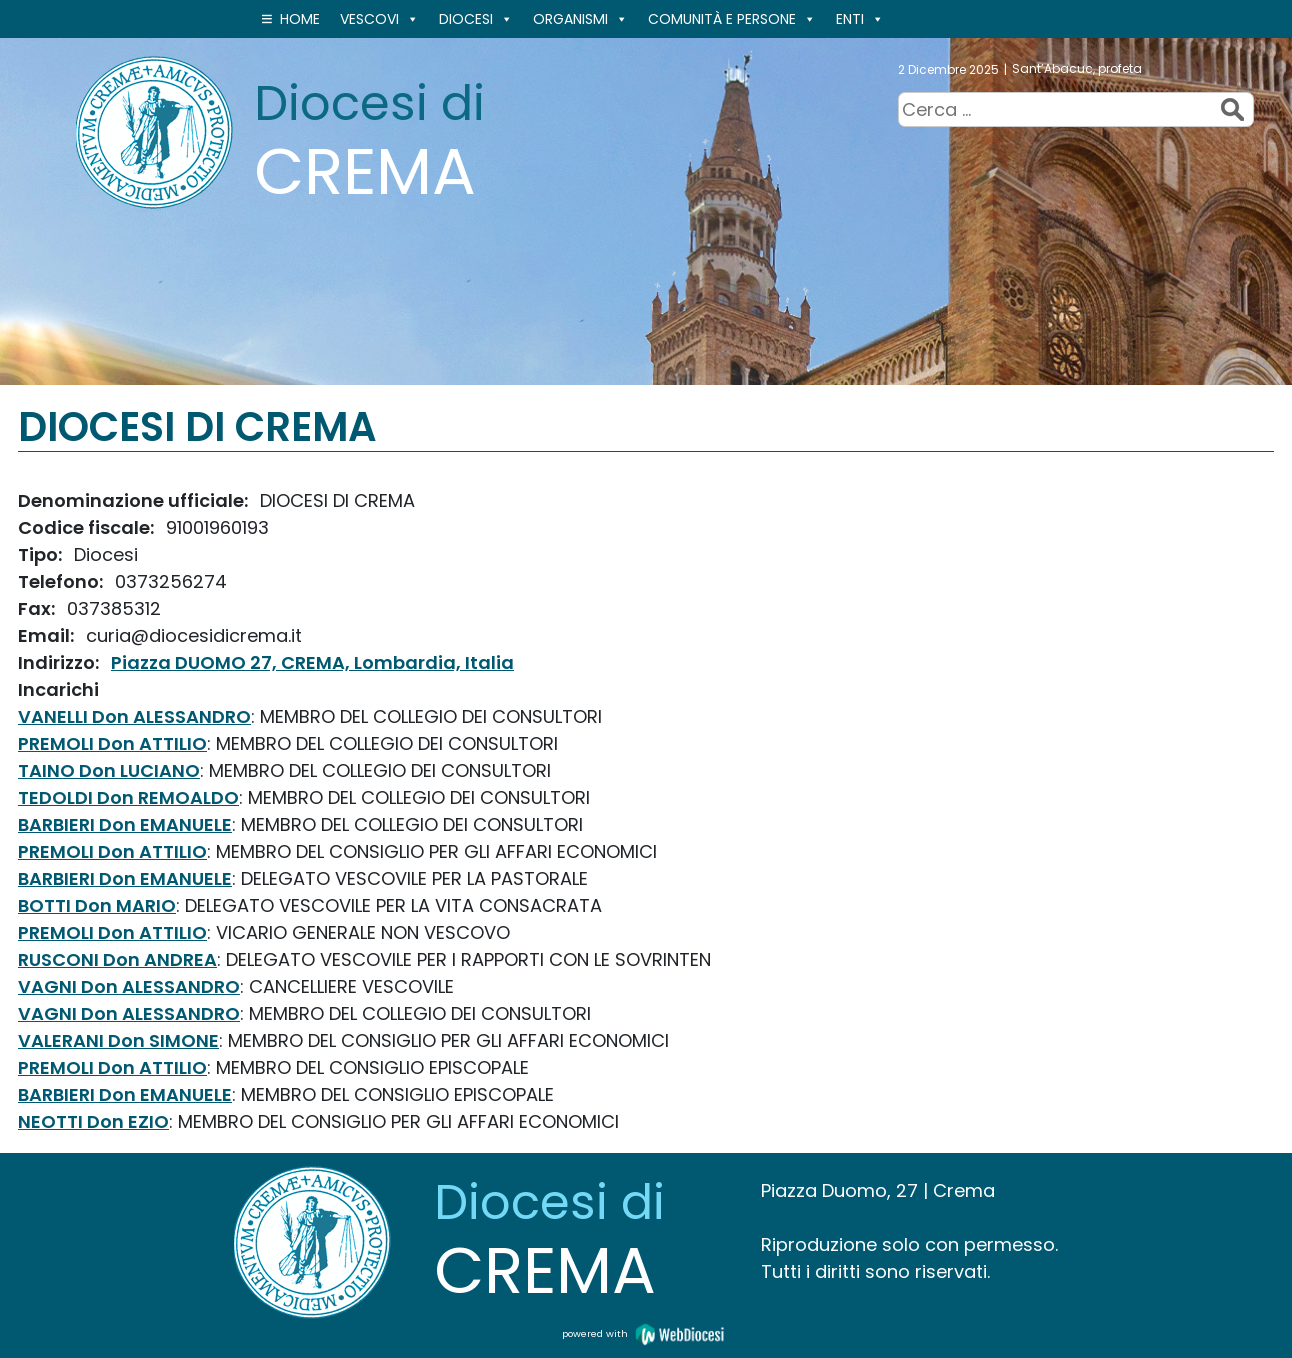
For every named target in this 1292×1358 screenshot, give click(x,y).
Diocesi (476, 19)
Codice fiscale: (88, 527)
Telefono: (62, 581)
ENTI (860, 19)
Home (300, 19)
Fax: (38, 608)
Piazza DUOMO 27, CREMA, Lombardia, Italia (312, 662)
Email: (48, 635)
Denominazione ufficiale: (135, 500)
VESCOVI (379, 19)
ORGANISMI (580, 19)
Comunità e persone (732, 19)
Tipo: (42, 554)
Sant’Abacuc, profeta (1077, 68)
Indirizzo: (60, 662)
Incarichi (58, 689)
